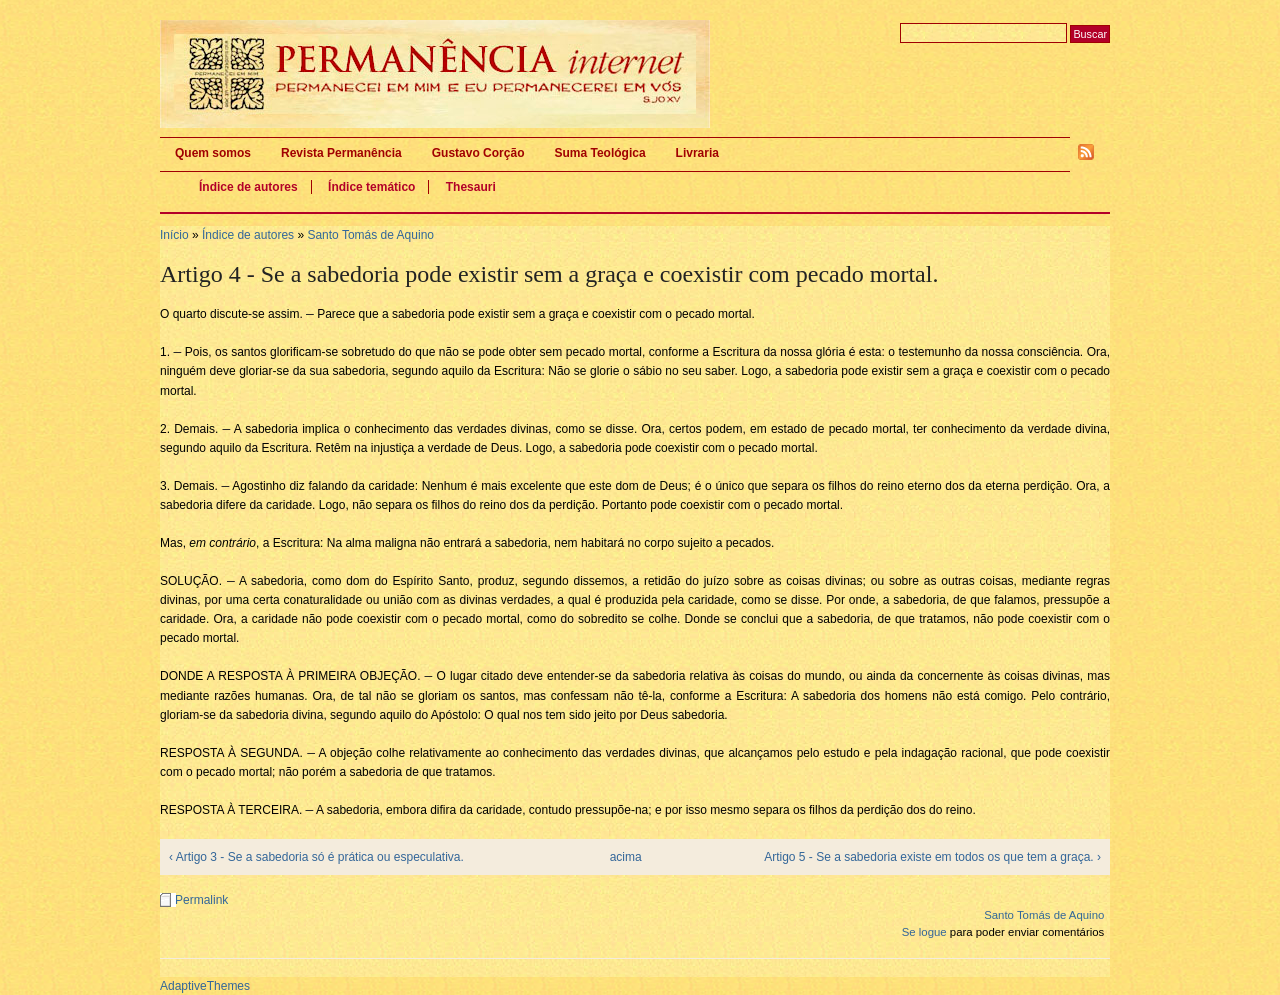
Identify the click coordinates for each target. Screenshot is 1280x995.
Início (174, 235)
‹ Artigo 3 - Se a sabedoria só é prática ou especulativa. (316, 857)
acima (626, 857)
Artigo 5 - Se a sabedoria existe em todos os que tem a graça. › (932, 857)
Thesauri (471, 187)
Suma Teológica (599, 153)
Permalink (201, 900)
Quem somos (213, 153)
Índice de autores (248, 187)
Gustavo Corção (478, 153)
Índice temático (371, 187)
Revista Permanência (341, 153)
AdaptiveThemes (205, 986)
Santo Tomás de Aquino (370, 235)
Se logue (924, 932)
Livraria (697, 153)
